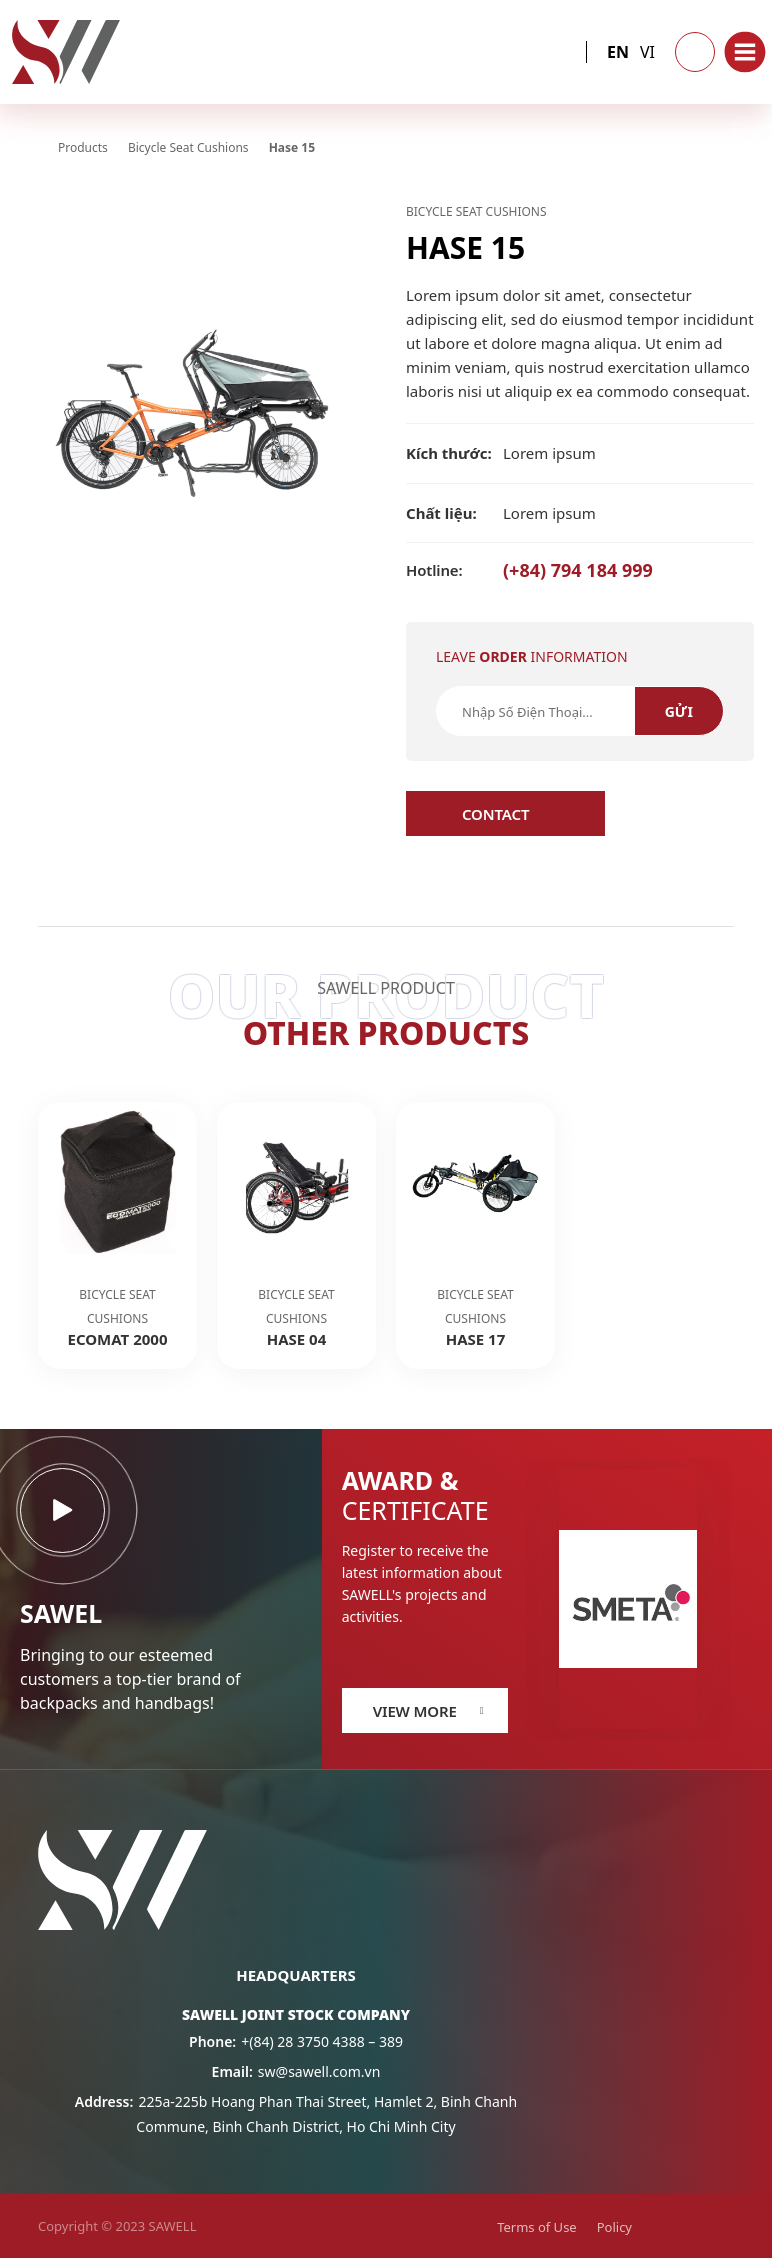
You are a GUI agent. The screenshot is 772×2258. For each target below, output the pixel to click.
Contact (495, 814)
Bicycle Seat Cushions (476, 211)
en (618, 52)
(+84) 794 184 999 (529, 570)
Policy (614, 2227)
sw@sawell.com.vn (296, 2071)
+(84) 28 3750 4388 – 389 (296, 2041)
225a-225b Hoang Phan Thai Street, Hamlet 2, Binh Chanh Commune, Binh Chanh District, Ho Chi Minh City (296, 2114)
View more (415, 1711)
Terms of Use (537, 2227)
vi (647, 52)
